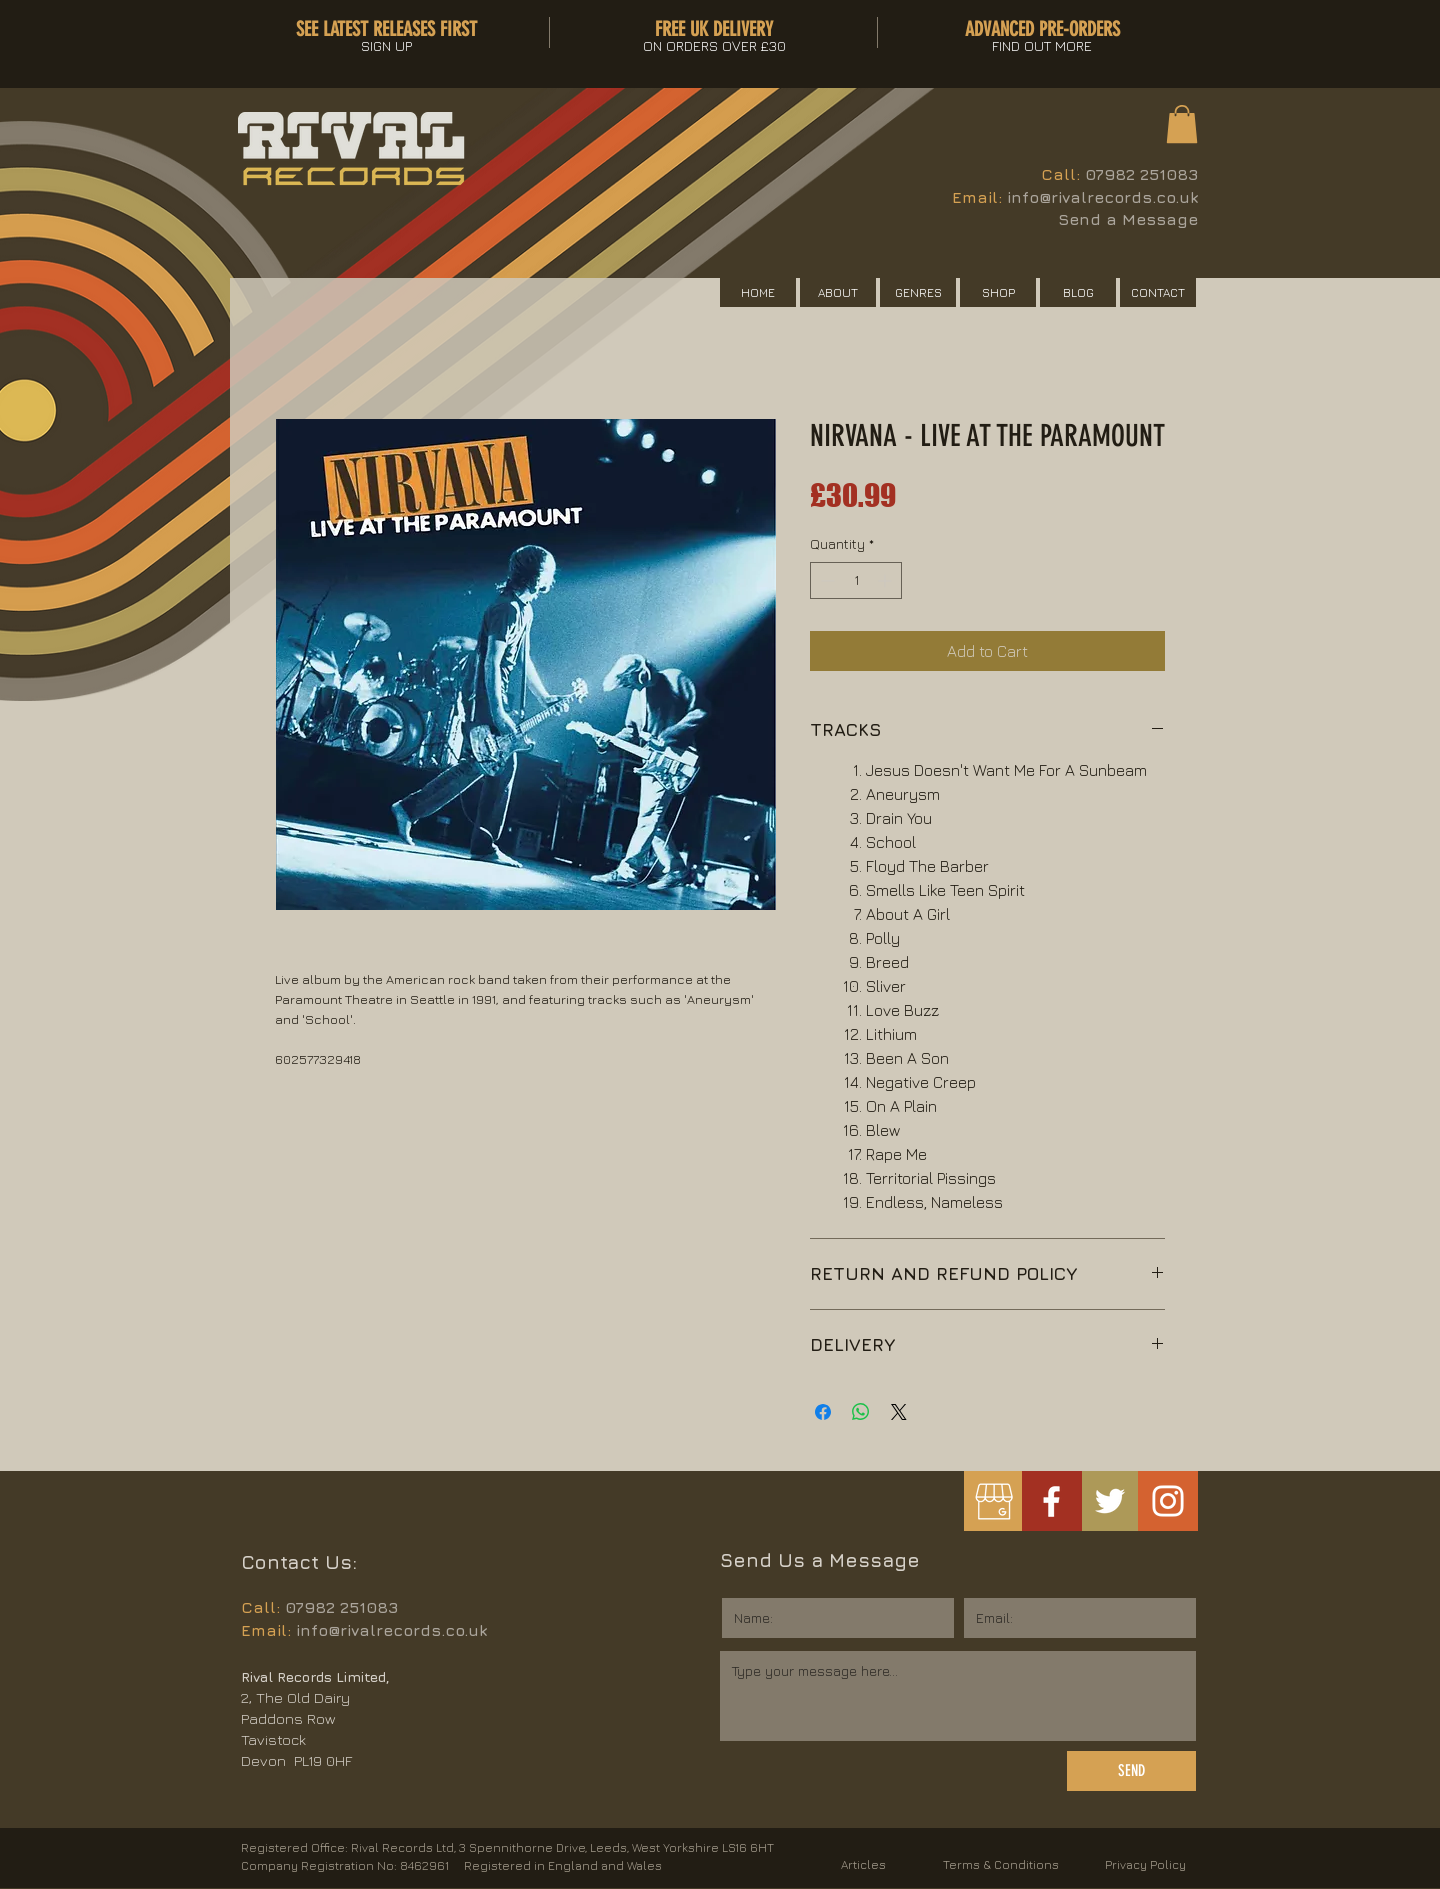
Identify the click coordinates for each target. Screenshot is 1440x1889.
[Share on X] (899, 1412)
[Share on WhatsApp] (861, 1412)
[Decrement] (825, 580)
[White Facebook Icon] (1051, 1501)
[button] (1182, 124)
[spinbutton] (856, 580)
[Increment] (886, 580)
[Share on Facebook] (823, 1412)
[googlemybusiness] (993, 1501)
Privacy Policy (1145, 1864)
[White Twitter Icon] (1110, 1501)
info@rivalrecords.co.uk (1102, 197)
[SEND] (1131, 1771)
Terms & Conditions (1001, 1864)
